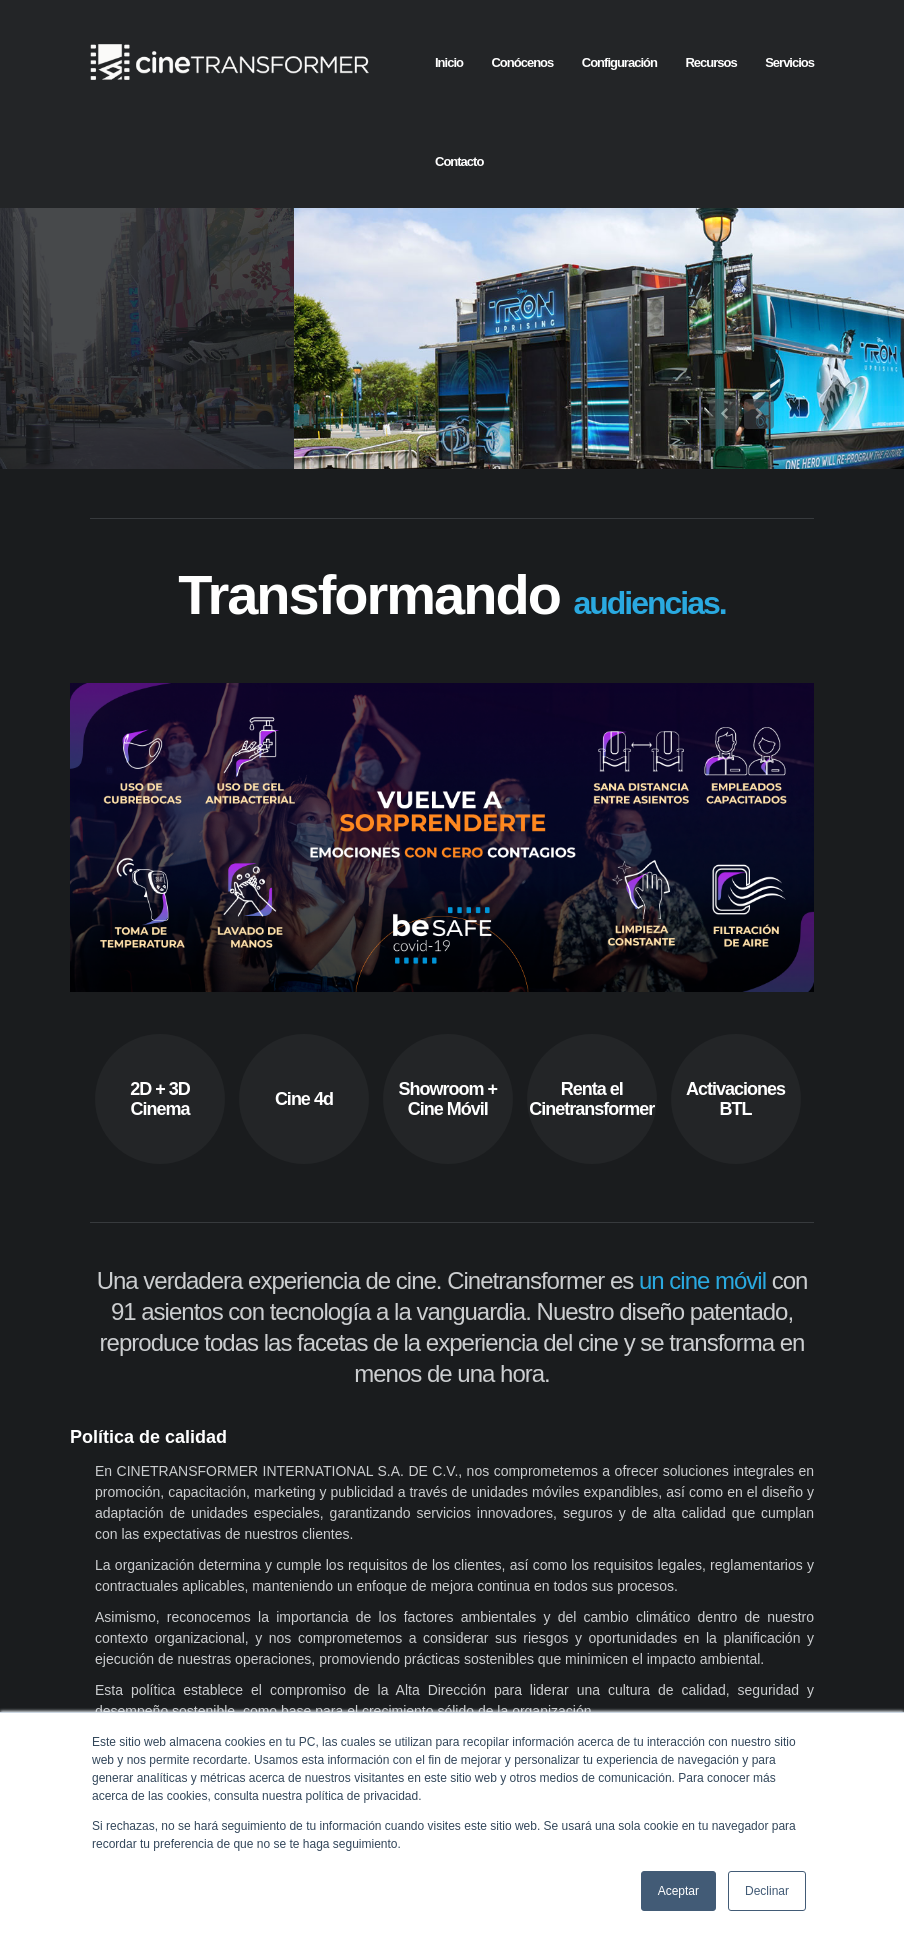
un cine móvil (702, 1341)
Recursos (710, 62)
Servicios (789, 62)
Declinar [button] (767, 1891)
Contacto (459, 161)
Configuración (619, 62)
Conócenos (522, 62)
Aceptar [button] (678, 1891)
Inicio (449, 62)
